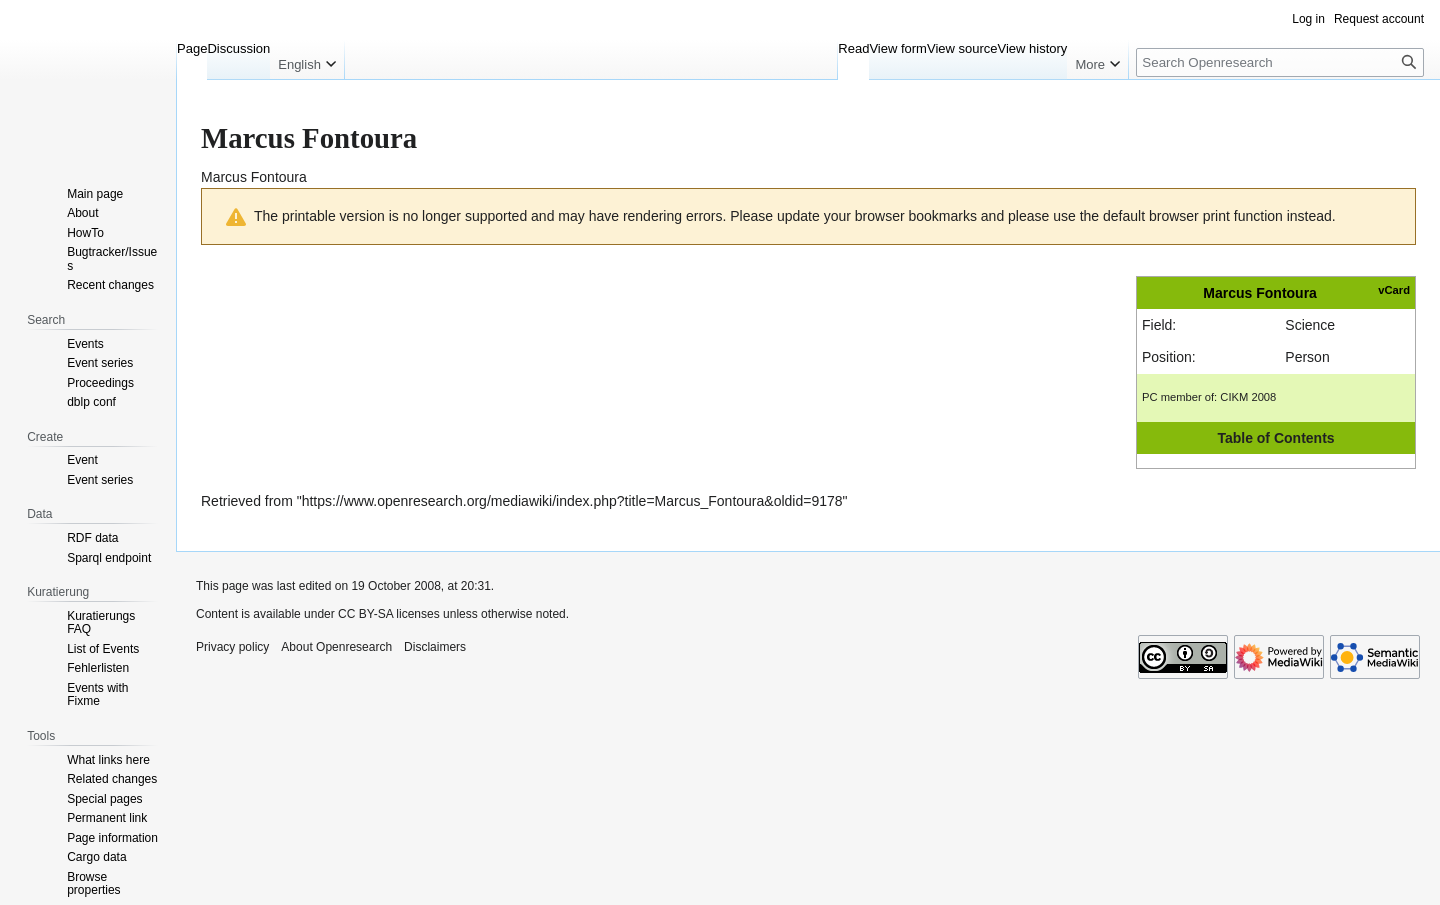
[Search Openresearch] (1280, 62)
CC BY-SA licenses (389, 614)
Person (1307, 357)
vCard (1394, 290)
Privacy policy (232, 647)
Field (1157, 325)
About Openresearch (336, 647)
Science (1310, 325)
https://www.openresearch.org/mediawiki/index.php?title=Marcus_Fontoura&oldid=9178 (572, 501)
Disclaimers (435, 647)
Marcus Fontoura (1260, 293)
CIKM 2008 (1248, 397)
